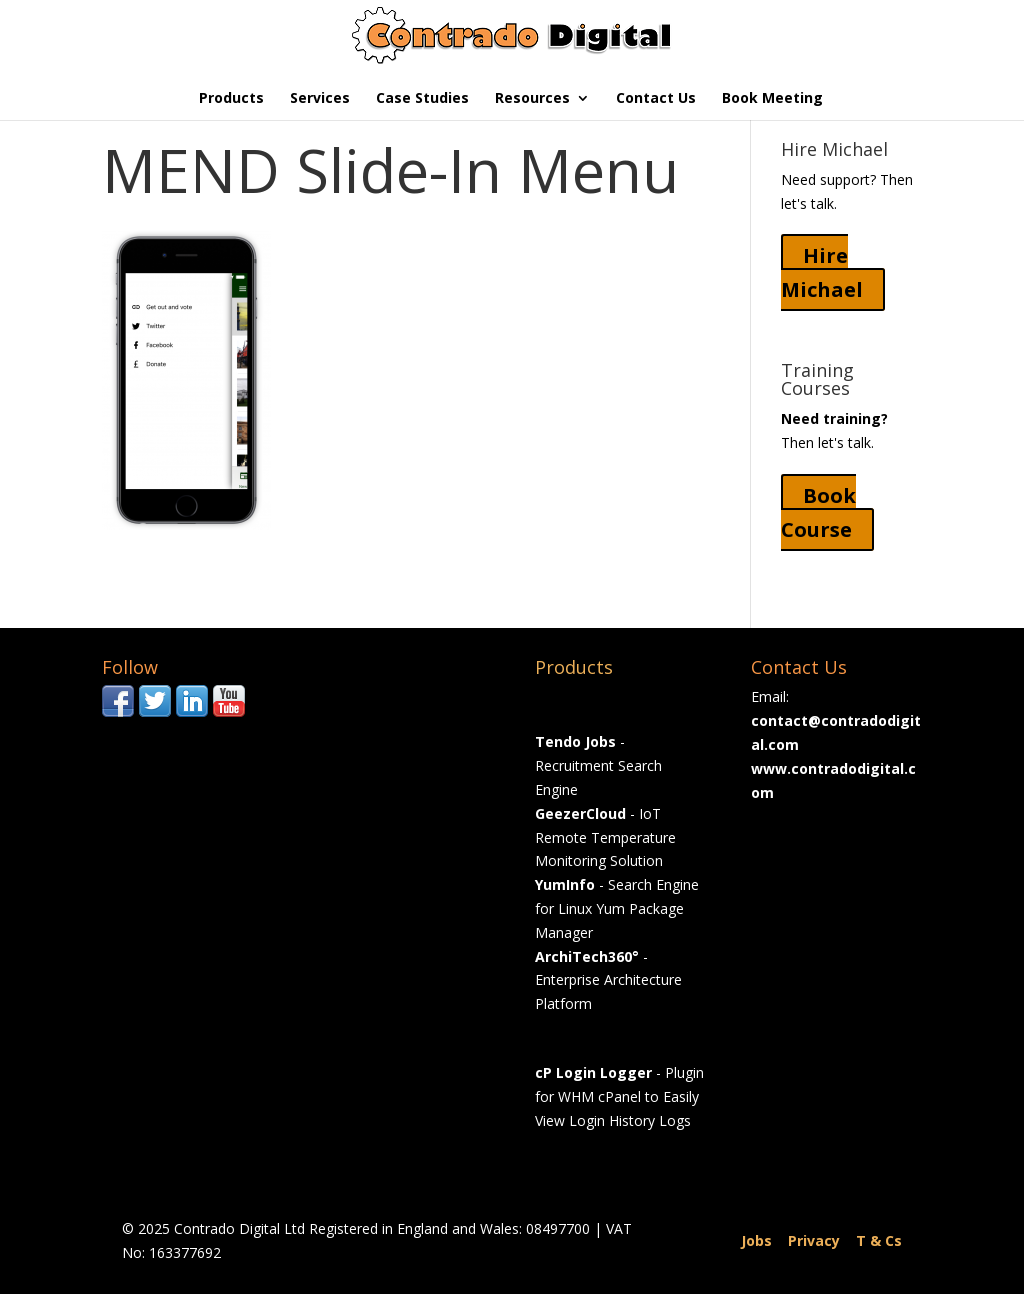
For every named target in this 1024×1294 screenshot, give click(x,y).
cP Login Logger (593, 1072)
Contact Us (656, 99)
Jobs (756, 1240)
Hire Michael (822, 272)
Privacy (814, 1240)
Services (320, 99)
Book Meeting (772, 99)
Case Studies (422, 99)
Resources (532, 99)
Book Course (818, 512)
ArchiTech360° (587, 956)
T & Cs (879, 1240)
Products (231, 99)
